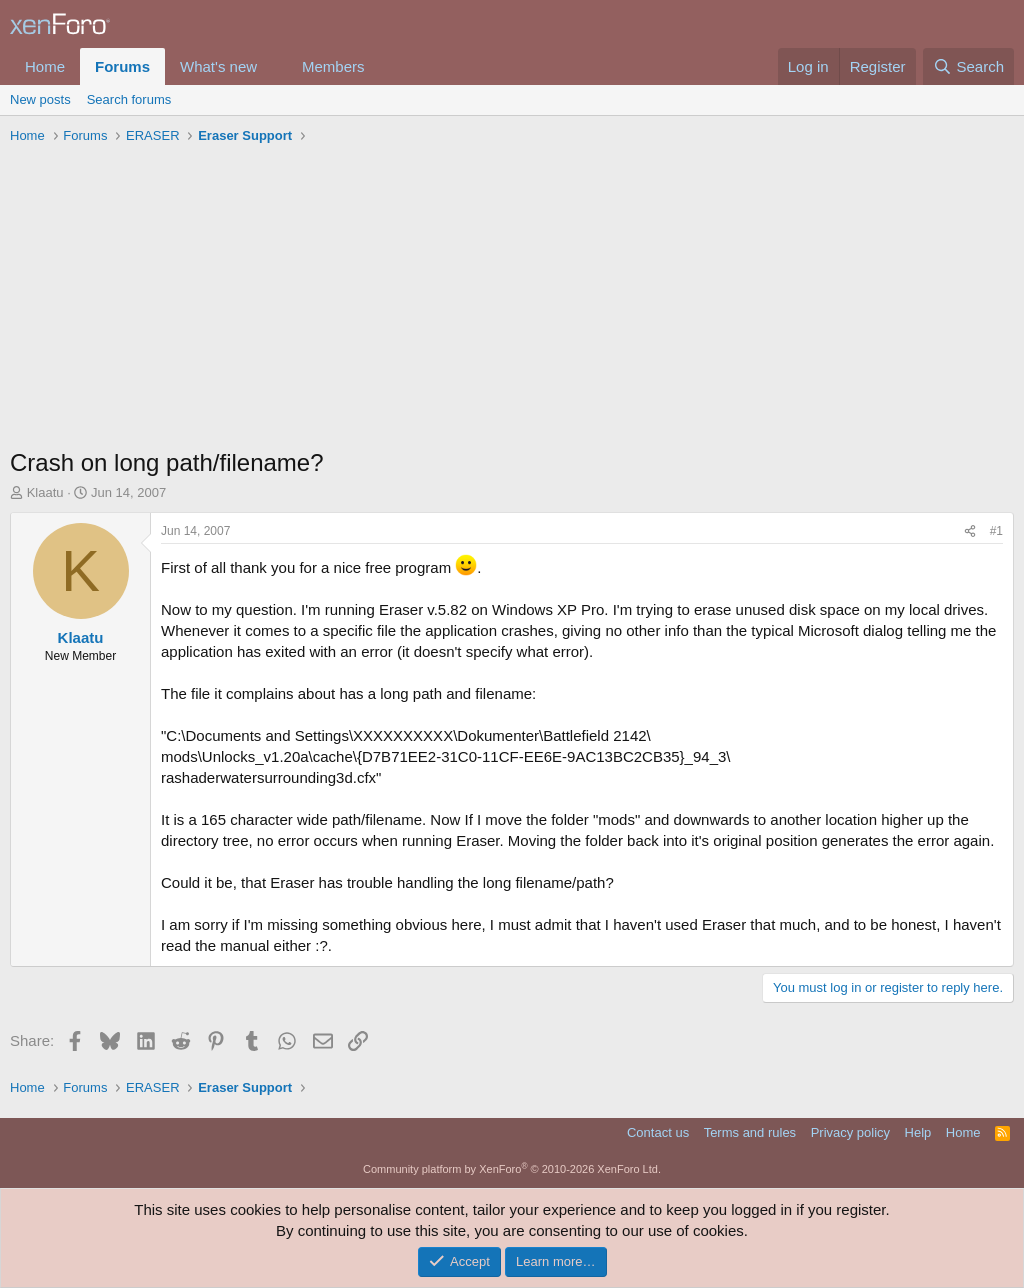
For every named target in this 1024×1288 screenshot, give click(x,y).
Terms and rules (750, 1132)
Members (333, 66)
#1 (996, 531)
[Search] (968, 66)
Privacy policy (850, 1132)
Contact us (658, 1132)
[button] (273, 66)
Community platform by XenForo (512, 1169)
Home (45, 66)
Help (918, 1132)
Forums (122, 66)
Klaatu (45, 492)
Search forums (129, 99)
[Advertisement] (512, 301)
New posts (40, 99)
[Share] (970, 531)
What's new (218, 66)
